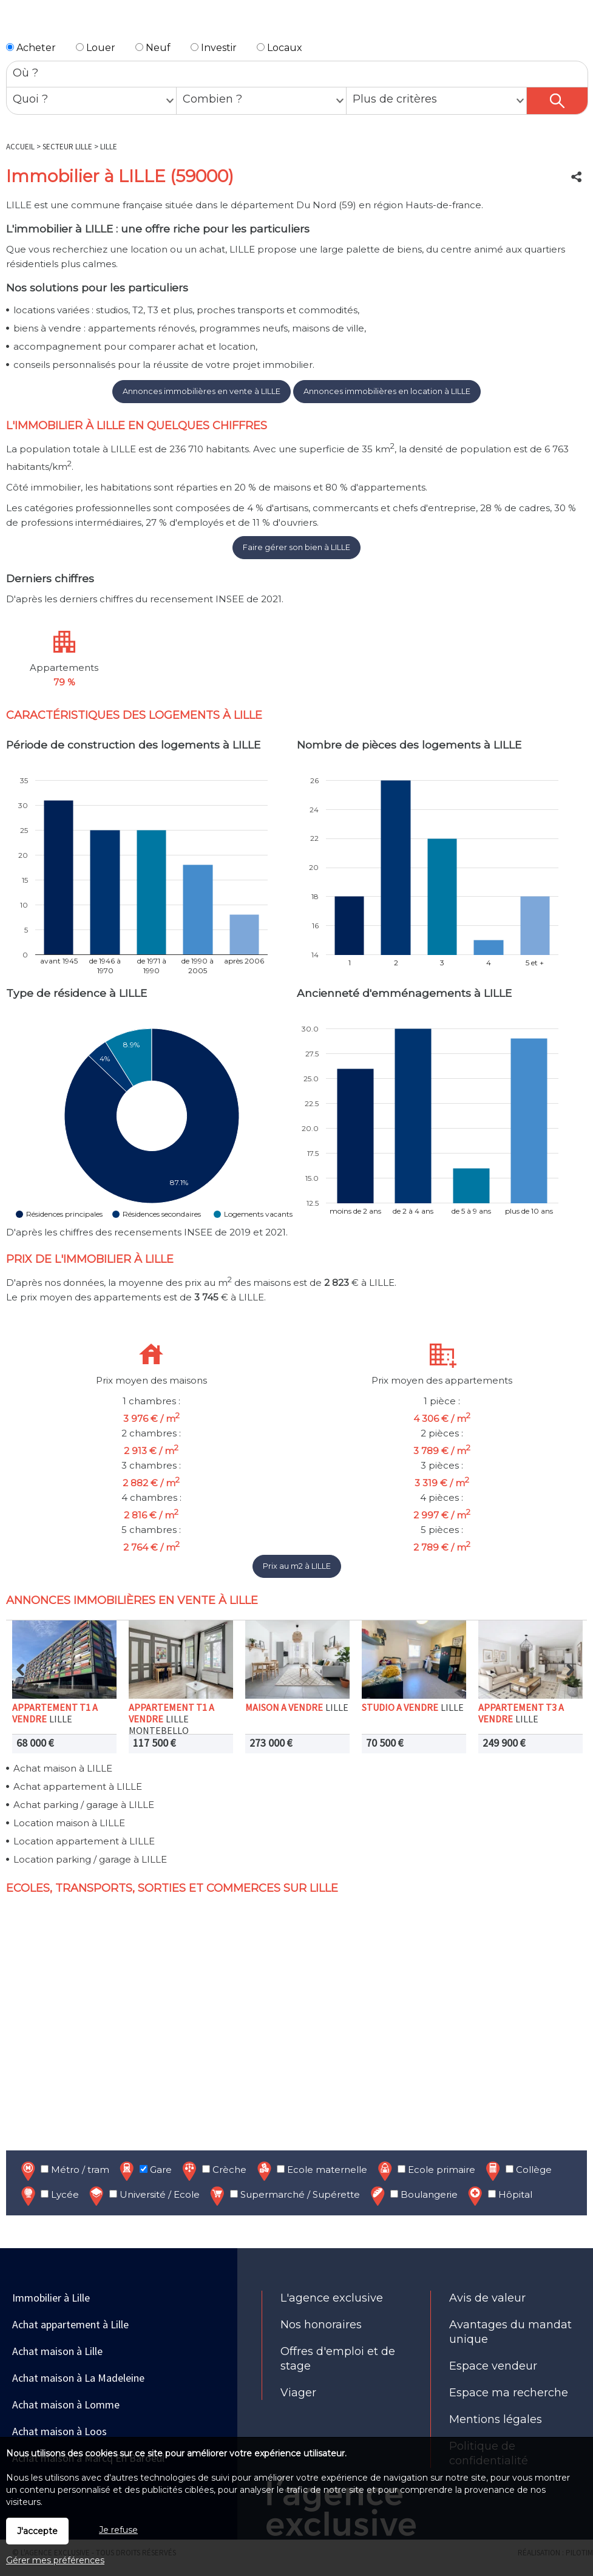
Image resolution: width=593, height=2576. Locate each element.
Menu (16, 23)
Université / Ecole (143, 2196)
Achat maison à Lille (57, 2351)
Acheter (31, 47)
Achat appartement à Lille (70, 2324)
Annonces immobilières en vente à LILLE (201, 391)
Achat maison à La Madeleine (78, 2378)
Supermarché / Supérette (284, 2196)
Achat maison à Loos (59, 2431)
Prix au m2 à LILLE (297, 1566)
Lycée (48, 2196)
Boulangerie (413, 2196)
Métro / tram (63, 2171)
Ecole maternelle (310, 2171)
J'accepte (37, 2531)
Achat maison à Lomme (66, 2404)
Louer (95, 47)
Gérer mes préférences (55, 2560)
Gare (144, 2171)
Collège (517, 2171)
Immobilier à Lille (51, 2298)
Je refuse (118, 2529)
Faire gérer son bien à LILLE (296, 547)
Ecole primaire (425, 2171)
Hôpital (499, 2196)
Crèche (213, 2171)
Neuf (153, 47)
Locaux (279, 47)
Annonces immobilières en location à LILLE (386, 391)
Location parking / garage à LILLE (90, 1859)
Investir (214, 47)
